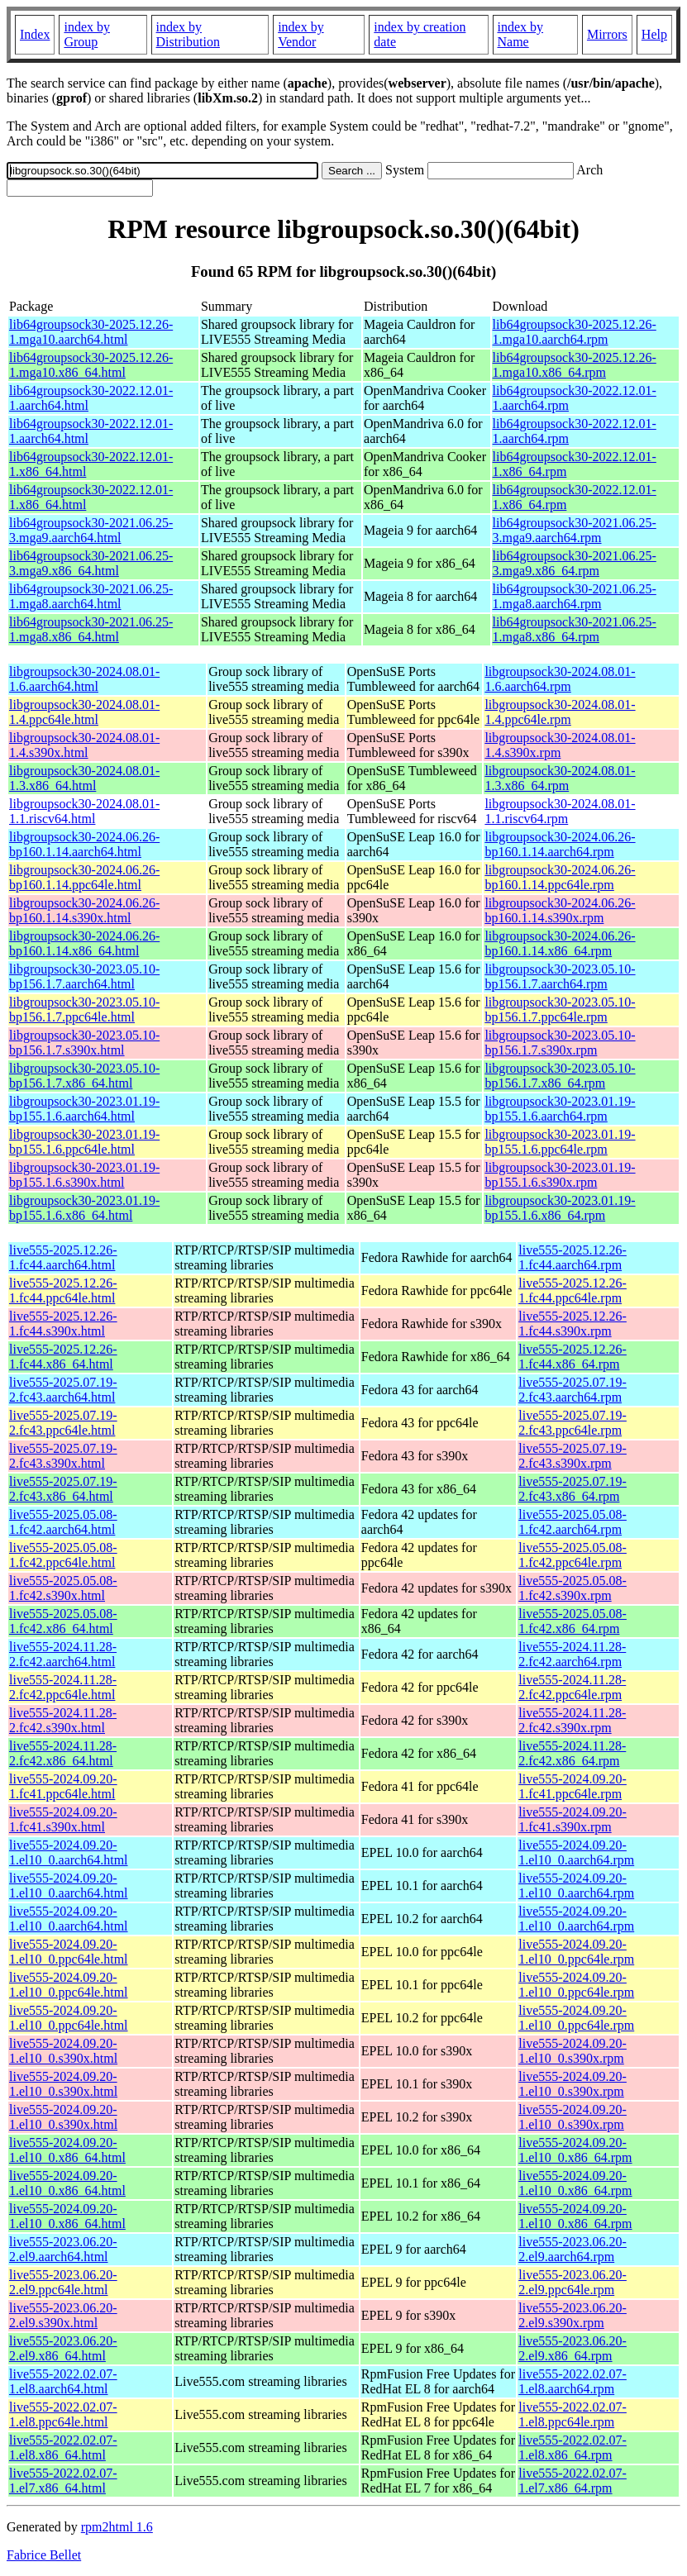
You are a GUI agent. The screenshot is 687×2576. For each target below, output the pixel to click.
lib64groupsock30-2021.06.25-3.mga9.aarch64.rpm (574, 530)
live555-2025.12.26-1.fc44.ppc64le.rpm (572, 1290)
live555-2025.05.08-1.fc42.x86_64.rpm (572, 1621)
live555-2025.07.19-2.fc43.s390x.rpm (572, 1455)
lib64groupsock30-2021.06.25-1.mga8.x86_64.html (91, 629)
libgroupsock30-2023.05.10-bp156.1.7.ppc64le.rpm (559, 1009)
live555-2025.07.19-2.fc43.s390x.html (63, 1455)
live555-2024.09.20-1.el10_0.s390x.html (63, 2050)
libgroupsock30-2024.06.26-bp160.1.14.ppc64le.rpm (559, 877)
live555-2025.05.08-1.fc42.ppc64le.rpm (572, 1554)
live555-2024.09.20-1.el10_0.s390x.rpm (572, 2050)
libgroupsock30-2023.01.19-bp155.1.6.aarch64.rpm (559, 1108)
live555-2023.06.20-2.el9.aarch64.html (63, 2249)
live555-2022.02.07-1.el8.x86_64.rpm (572, 2447)
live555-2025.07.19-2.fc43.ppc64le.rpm (572, 1422)
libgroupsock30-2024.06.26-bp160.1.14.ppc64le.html (84, 877)
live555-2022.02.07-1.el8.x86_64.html (63, 2447)
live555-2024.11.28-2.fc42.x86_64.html (63, 1753)
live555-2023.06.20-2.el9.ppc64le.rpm (572, 2282)
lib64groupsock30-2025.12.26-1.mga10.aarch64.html (91, 331)
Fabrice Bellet (44, 2555)
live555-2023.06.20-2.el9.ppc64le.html (63, 2282)
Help (654, 34)
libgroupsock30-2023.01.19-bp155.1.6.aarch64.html (84, 1108)
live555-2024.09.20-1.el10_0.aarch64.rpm (576, 1852)
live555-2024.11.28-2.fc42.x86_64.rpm (572, 1753)
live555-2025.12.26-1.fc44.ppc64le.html (63, 1290)
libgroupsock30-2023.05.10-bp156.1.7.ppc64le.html (84, 1009)
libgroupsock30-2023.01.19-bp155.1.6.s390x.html (84, 1174)
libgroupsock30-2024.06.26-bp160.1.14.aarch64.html (84, 844)
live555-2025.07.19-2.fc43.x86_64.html (63, 1488)
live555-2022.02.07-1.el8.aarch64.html (63, 2381)
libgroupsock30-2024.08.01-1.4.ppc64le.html (84, 712)
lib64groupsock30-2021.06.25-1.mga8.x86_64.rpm (574, 629)
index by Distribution (188, 34)
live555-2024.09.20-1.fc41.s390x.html (63, 1819)
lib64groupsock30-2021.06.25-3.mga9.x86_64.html (91, 563)
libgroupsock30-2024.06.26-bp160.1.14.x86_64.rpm (559, 943)
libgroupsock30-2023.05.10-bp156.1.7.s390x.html (84, 1042)
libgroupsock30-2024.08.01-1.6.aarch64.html (84, 678)
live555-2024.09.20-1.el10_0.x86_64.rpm (575, 2150)
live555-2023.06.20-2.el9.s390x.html (63, 2315)
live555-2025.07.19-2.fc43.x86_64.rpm (572, 1488)
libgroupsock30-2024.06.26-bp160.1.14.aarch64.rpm (559, 844)
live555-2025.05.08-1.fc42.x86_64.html (63, 1621)
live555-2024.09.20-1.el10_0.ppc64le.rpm (576, 1951)
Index (35, 34)
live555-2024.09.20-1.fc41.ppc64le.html (63, 1786)
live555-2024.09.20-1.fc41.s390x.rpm (572, 1819)
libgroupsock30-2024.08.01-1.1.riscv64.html (84, 811)
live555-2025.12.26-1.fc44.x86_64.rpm (572, 1356)
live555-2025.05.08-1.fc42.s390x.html (63, 1588)
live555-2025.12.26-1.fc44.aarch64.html (63, 1257)
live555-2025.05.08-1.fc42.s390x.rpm (572, 1588)
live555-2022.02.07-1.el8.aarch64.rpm (572, 2381)
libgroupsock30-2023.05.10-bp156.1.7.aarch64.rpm (559, 976)
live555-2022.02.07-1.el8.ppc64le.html (63, 2414)
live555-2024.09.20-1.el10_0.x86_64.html (67, 2150)
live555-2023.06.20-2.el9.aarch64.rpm (572, 2249)
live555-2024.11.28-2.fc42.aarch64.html (63, 1654)
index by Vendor (301, 34)
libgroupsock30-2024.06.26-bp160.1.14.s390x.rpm (559, 910)
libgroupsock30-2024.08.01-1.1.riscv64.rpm (559, 811)
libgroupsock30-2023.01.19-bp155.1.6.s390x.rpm (559, 1174)
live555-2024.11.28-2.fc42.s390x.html (63, 1720)
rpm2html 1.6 (117, 2527)
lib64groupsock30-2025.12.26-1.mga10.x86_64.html (91, 364)
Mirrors (607, 34)
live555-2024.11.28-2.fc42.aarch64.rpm (572, 1654)
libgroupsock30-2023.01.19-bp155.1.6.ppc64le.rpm (559, 1141)
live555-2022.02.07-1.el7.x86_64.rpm (572, 2480)
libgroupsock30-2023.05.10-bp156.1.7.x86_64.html (84, 1075)
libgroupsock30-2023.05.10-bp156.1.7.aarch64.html (84, 976)
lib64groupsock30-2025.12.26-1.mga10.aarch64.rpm (574, 331)
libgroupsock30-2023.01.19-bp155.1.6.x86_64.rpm (559, 1207)
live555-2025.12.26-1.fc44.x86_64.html (63, 1356)
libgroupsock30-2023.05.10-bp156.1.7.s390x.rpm (559, 1042)
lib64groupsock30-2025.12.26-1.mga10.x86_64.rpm (574, 364)
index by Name (521, 34)
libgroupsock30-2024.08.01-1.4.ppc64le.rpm (559, 712)
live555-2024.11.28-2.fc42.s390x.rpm (572, 1720)
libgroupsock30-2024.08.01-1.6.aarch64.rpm (559, 678)
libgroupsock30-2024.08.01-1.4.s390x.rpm (559, 745)
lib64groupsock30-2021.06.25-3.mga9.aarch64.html (91, 530)
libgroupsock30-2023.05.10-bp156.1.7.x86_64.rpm (559, 1075)
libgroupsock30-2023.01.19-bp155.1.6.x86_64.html (84, 1207)
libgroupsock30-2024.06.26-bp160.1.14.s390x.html (84, 910)
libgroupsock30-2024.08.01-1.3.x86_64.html (84, 778)
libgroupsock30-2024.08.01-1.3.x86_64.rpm (559, 778)
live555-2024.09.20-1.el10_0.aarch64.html (68, 1852)
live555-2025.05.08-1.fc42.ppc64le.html (63, 1554)
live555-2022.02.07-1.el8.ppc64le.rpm (572, 2414)
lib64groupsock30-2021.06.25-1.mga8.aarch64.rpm (574, 596)
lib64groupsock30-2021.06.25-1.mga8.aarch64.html (91, 596)
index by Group (87, 34)
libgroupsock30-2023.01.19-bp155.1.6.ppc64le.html (84, 1141)
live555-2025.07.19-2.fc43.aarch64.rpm (572, 1389)
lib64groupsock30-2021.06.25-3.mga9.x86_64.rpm (574, 563)
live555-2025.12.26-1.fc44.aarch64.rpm (572, 1257)
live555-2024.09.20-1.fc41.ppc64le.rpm (572, 1786)
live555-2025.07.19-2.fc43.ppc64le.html (63, 1422)
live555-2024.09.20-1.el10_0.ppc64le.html (68, 1951)
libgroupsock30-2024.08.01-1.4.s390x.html (84, 745)
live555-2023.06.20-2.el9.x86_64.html (63, 2348)
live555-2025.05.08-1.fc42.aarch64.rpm (572, 1521)
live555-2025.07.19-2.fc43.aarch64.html (63, 1389)
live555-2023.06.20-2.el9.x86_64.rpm (572, 2348)
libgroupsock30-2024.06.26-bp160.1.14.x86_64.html (84, 943)
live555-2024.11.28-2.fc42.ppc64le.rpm (572, 1687)
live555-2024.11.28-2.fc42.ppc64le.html (63, 1687)
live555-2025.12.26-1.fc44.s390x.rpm (572, 1323)
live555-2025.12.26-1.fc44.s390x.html (63, 1323)
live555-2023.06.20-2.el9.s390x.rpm (572, 2315)
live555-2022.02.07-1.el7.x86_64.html (63, 2480)
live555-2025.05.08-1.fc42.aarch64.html (63, 1521)
